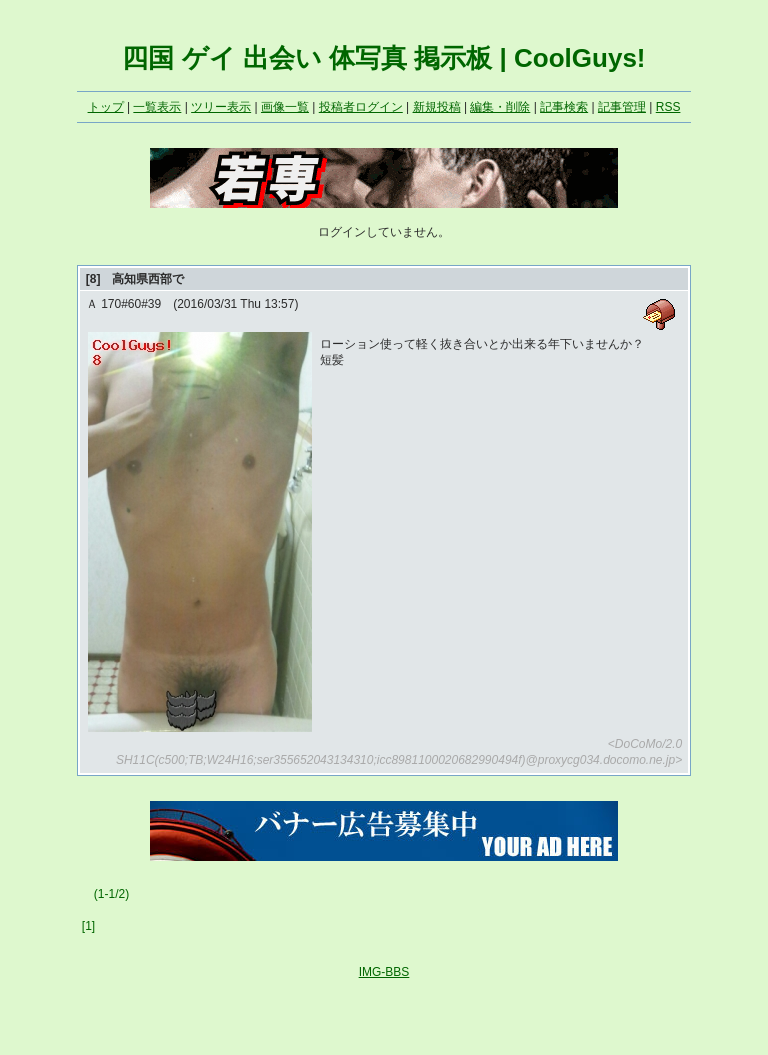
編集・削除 (500, 107)
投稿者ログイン (361, 107)
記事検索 (564, 107)
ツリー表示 (221, 107)
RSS (668, 107)
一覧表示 (157, 107)
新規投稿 (437, 107)
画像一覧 (285, 107)
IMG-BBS (384, 972)
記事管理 (622, 107)
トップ (106, 107)
